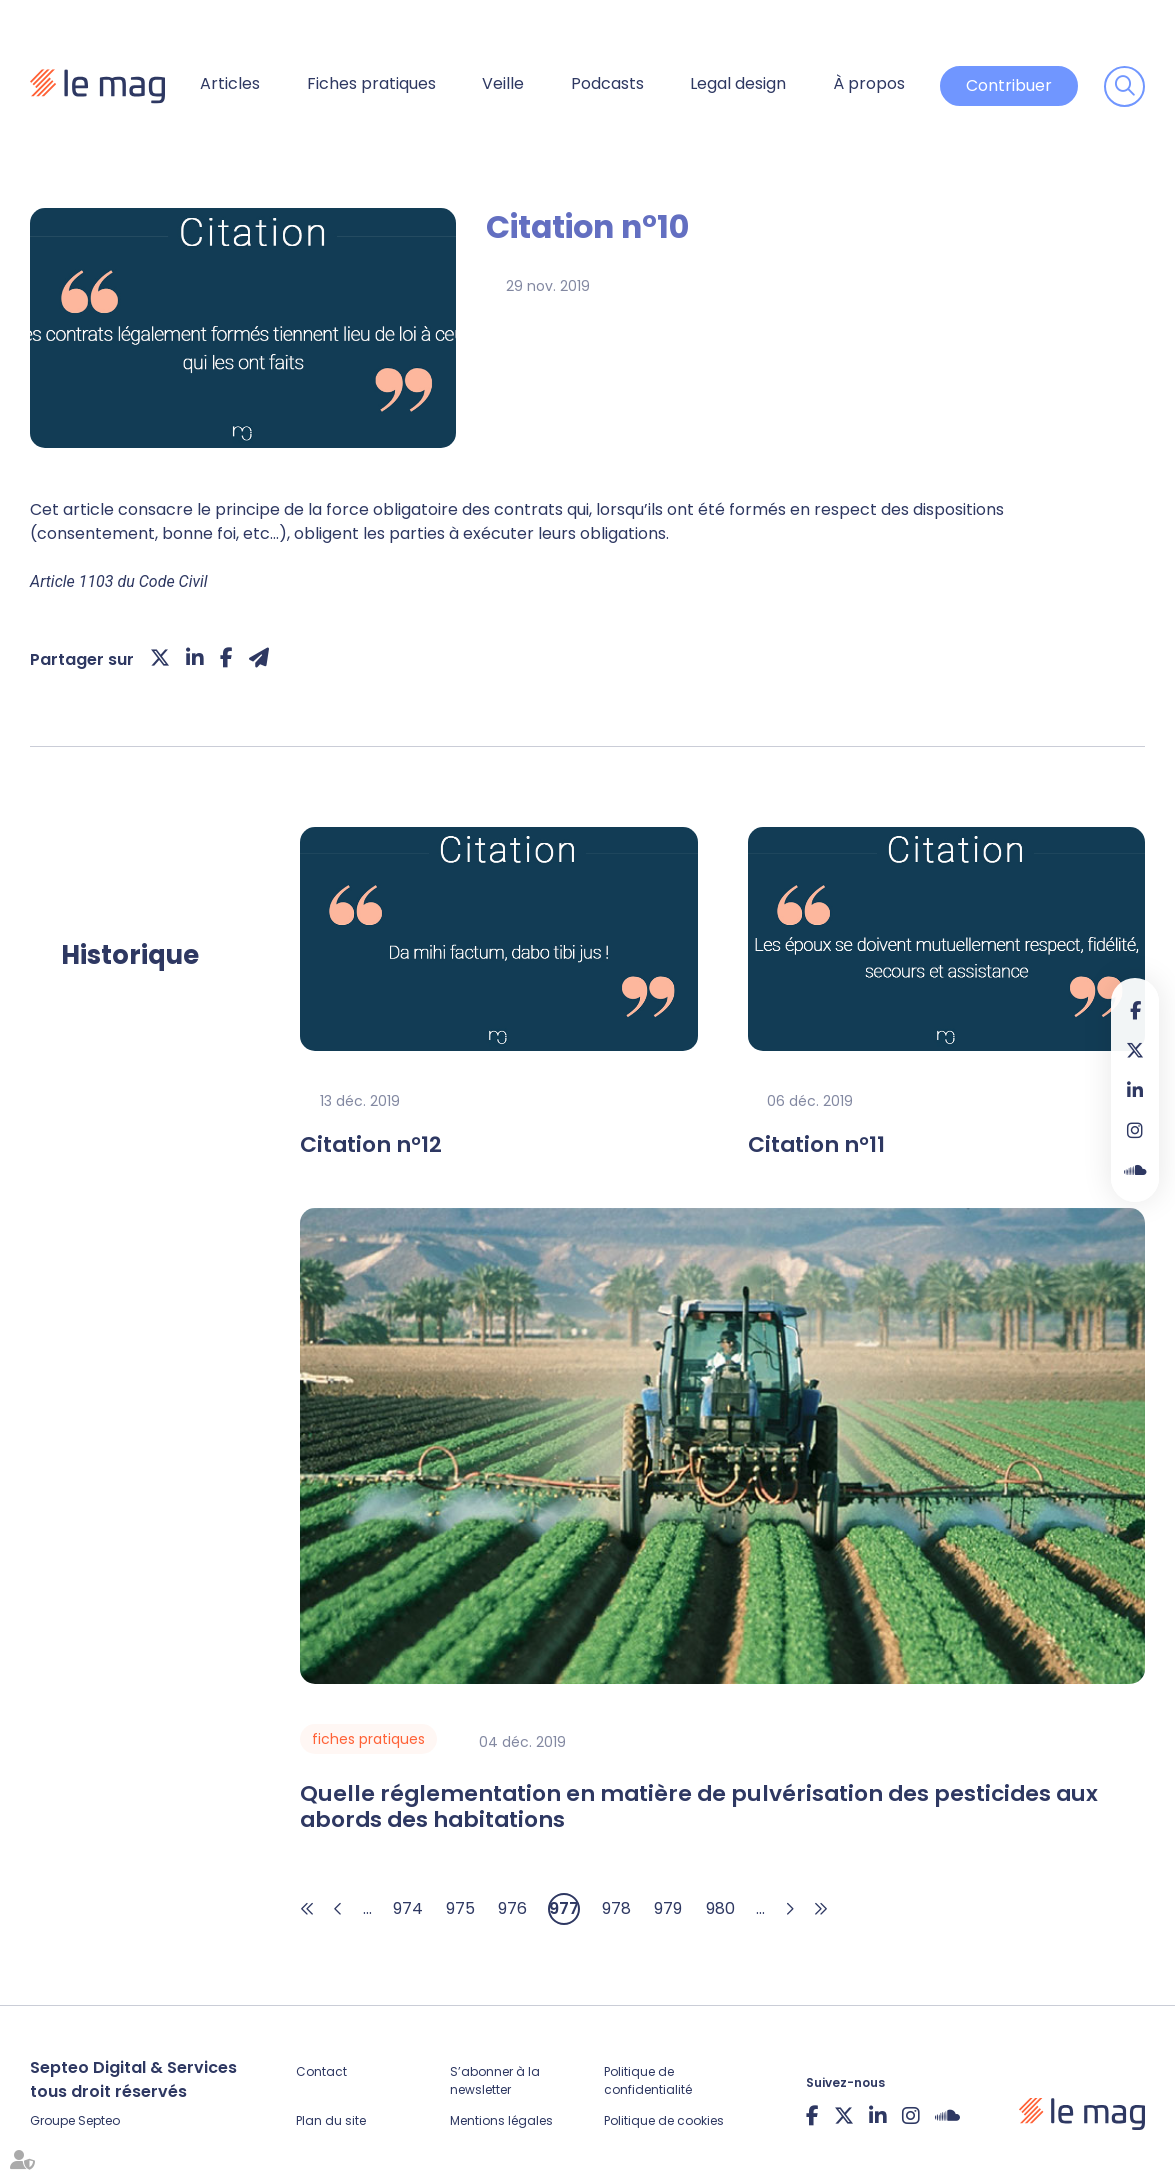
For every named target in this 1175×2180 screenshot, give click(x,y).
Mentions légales (501, 2120)
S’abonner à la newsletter (495, 2080)
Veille (503, 83)
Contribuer (1009, 85)
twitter (1135, 1050)
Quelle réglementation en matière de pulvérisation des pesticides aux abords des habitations (699, 1807)
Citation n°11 (816, 1145)
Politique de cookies (664, 2120)
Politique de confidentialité (648, 2080)
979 (668, 1908)
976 (512, 1908)
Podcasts (607, 83)
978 (616, 1908)
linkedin (1135, 1090)
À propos (869, 83)
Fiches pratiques (371, 83)
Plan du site (331, 2120)
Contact (321, 2071)
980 (720, 1908)
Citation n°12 (371, 1145)
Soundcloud (1135, 1170)
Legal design (738, 83)
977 (564, 1908)
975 (460, 1908)
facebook (1135, 1010)
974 (408, 1908)
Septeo (99, 2120)
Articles (230, 83)
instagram (1135, 1130)
